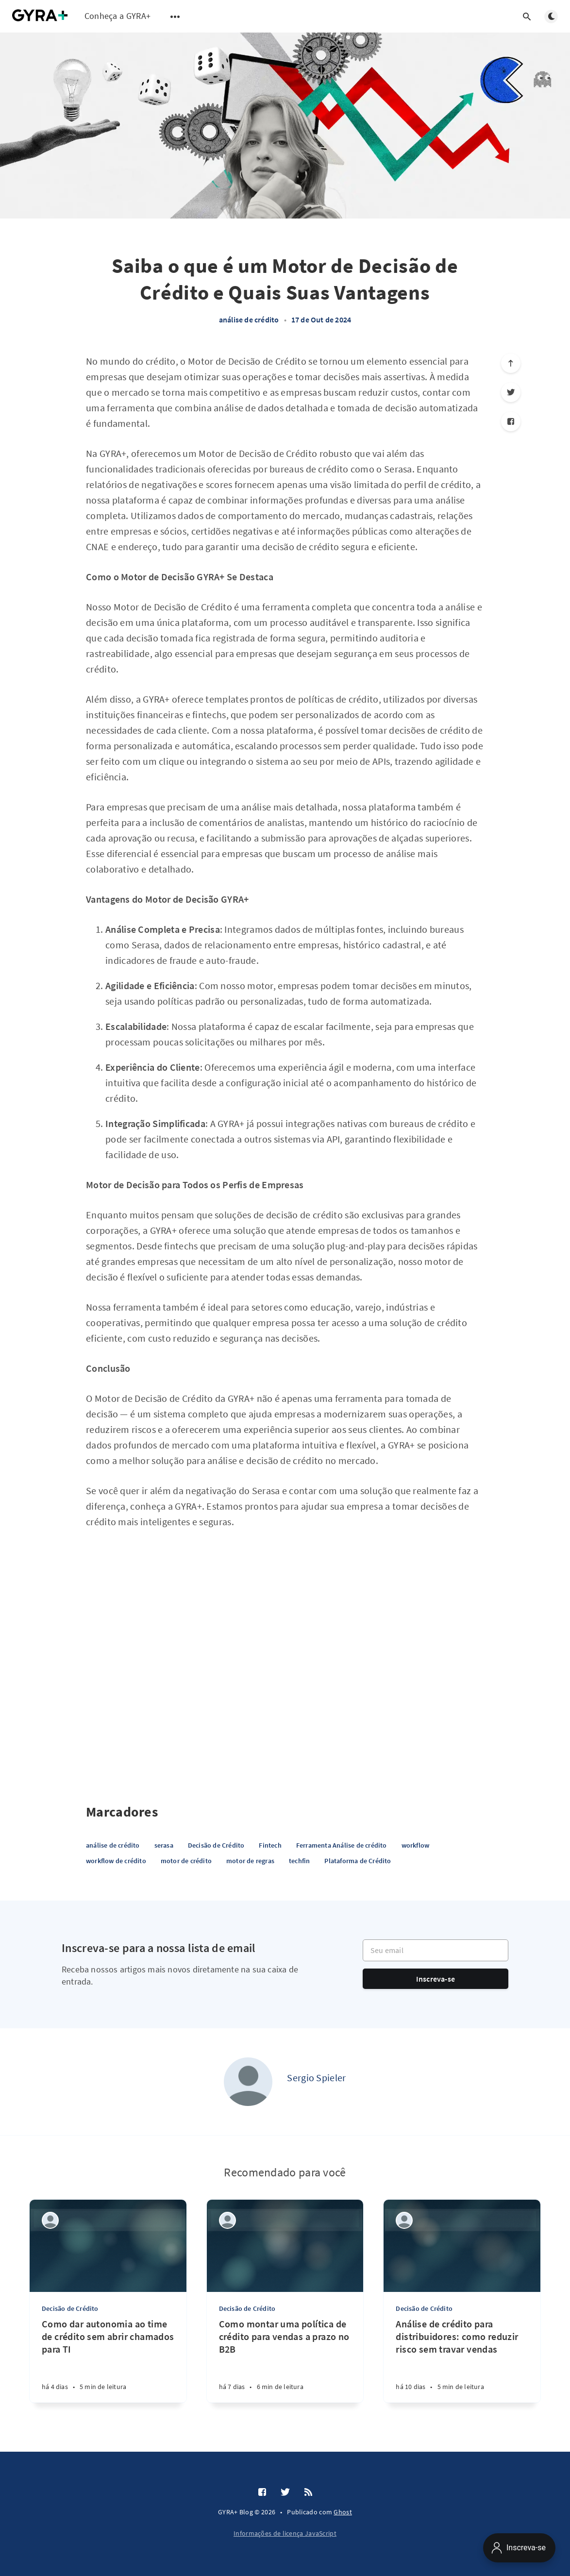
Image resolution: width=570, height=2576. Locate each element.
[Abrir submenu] (175, 16)
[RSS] (308, 2492)
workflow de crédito (116, 1860)
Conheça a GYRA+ (117, 15)
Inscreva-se (435, 1979)
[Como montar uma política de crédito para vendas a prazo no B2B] (285, 2360)
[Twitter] (510, 392)
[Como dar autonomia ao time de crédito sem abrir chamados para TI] (108, 2360)
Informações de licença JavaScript (285, 2533)
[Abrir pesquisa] (527, 16)
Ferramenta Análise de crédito (341, 1845)
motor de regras (250, 1860)
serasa (163, 1845)
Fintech (270, 1845)
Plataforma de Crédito (357, 1860)
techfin (299, 1860)
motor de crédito (186, 1860)
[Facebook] (510, 421)
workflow (416, 1845)
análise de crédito (249, 319)
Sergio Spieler (316, 2077)
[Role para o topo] (510, 363)
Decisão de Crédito (216, 1845)
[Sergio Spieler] (248, 2081)
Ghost (343, 2512)
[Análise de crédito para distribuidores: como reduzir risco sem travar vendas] (462, 2360)
